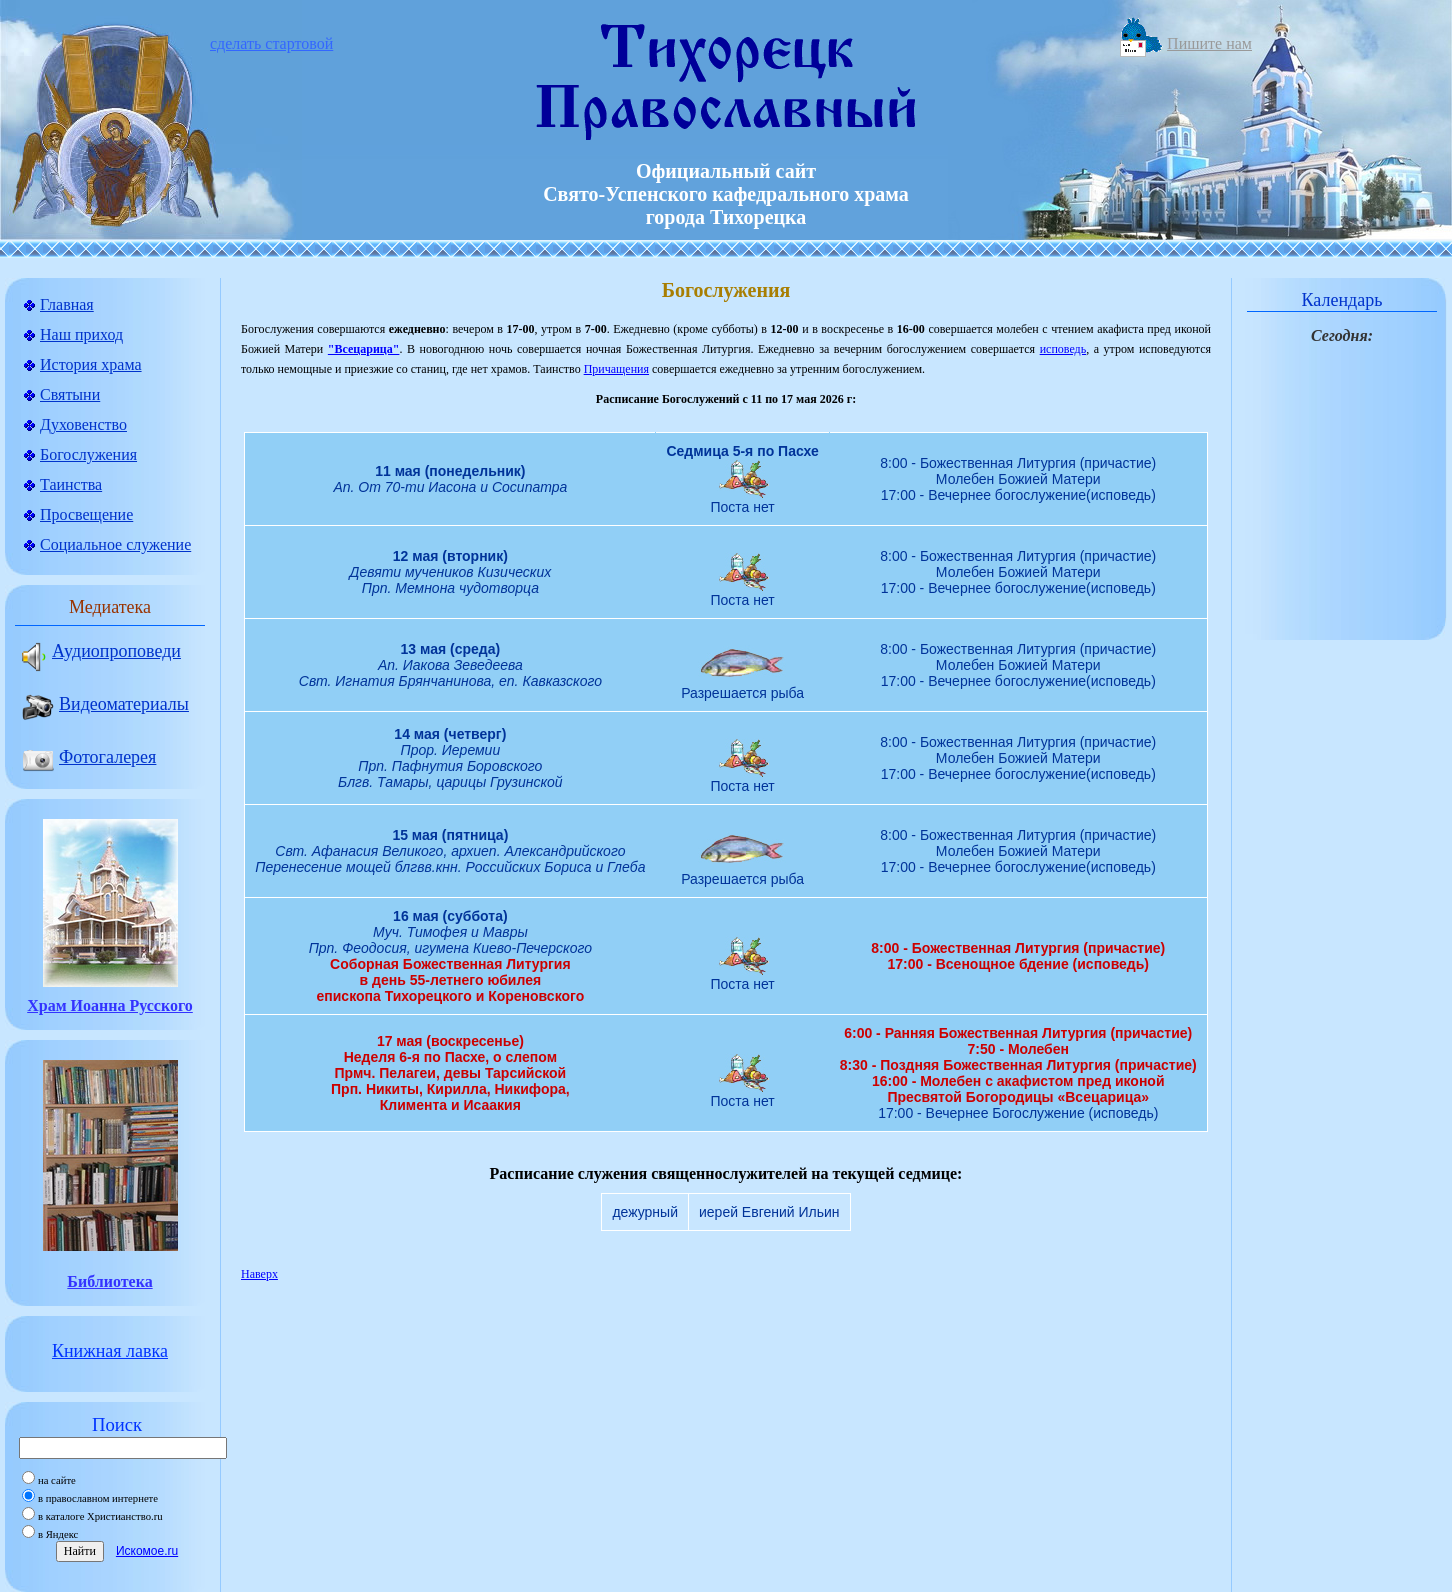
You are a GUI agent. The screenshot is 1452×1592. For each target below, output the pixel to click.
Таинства (71, 484)
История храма (91, 364)
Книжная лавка (110, 1351)
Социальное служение (115, 544)
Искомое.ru (147, 1551)
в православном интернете (98, 1498)
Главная (67, 304)
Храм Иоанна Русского (110, 1005)
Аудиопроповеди (68, 651)
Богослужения (88, 454)
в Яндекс (58, 1534)
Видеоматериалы (75, 704)
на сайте (57, 1480)
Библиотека (109, 1281)
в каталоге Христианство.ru (100, 1516)
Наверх (259, 1274)
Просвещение (86, 514)
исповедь (1063, 349)
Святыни (70, 394)
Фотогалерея (75, 757)
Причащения (616, 369)
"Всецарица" (364, 349)
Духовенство (83, 424)
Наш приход (81, 334)
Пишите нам (1209, 43)
